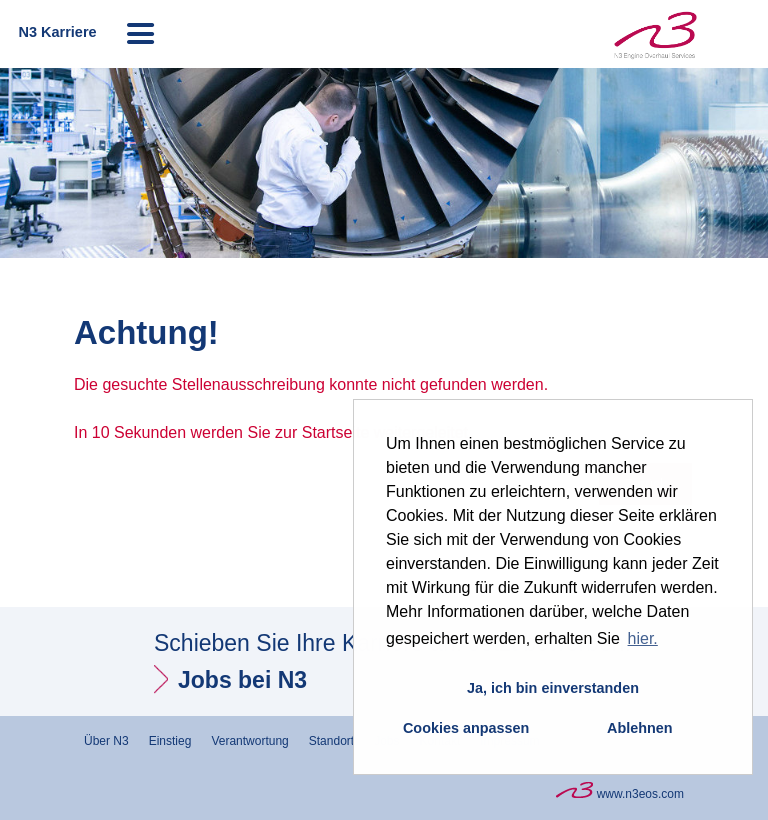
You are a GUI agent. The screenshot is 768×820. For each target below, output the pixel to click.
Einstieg (170, 741)
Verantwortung (249, 741)
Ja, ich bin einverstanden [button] (553, 688)
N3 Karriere (57, 32)
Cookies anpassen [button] (466, 728)
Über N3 (106, 741)
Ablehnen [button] (640, 728)
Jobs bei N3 (242, 680)
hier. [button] (643, 638)
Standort (331, 741)
